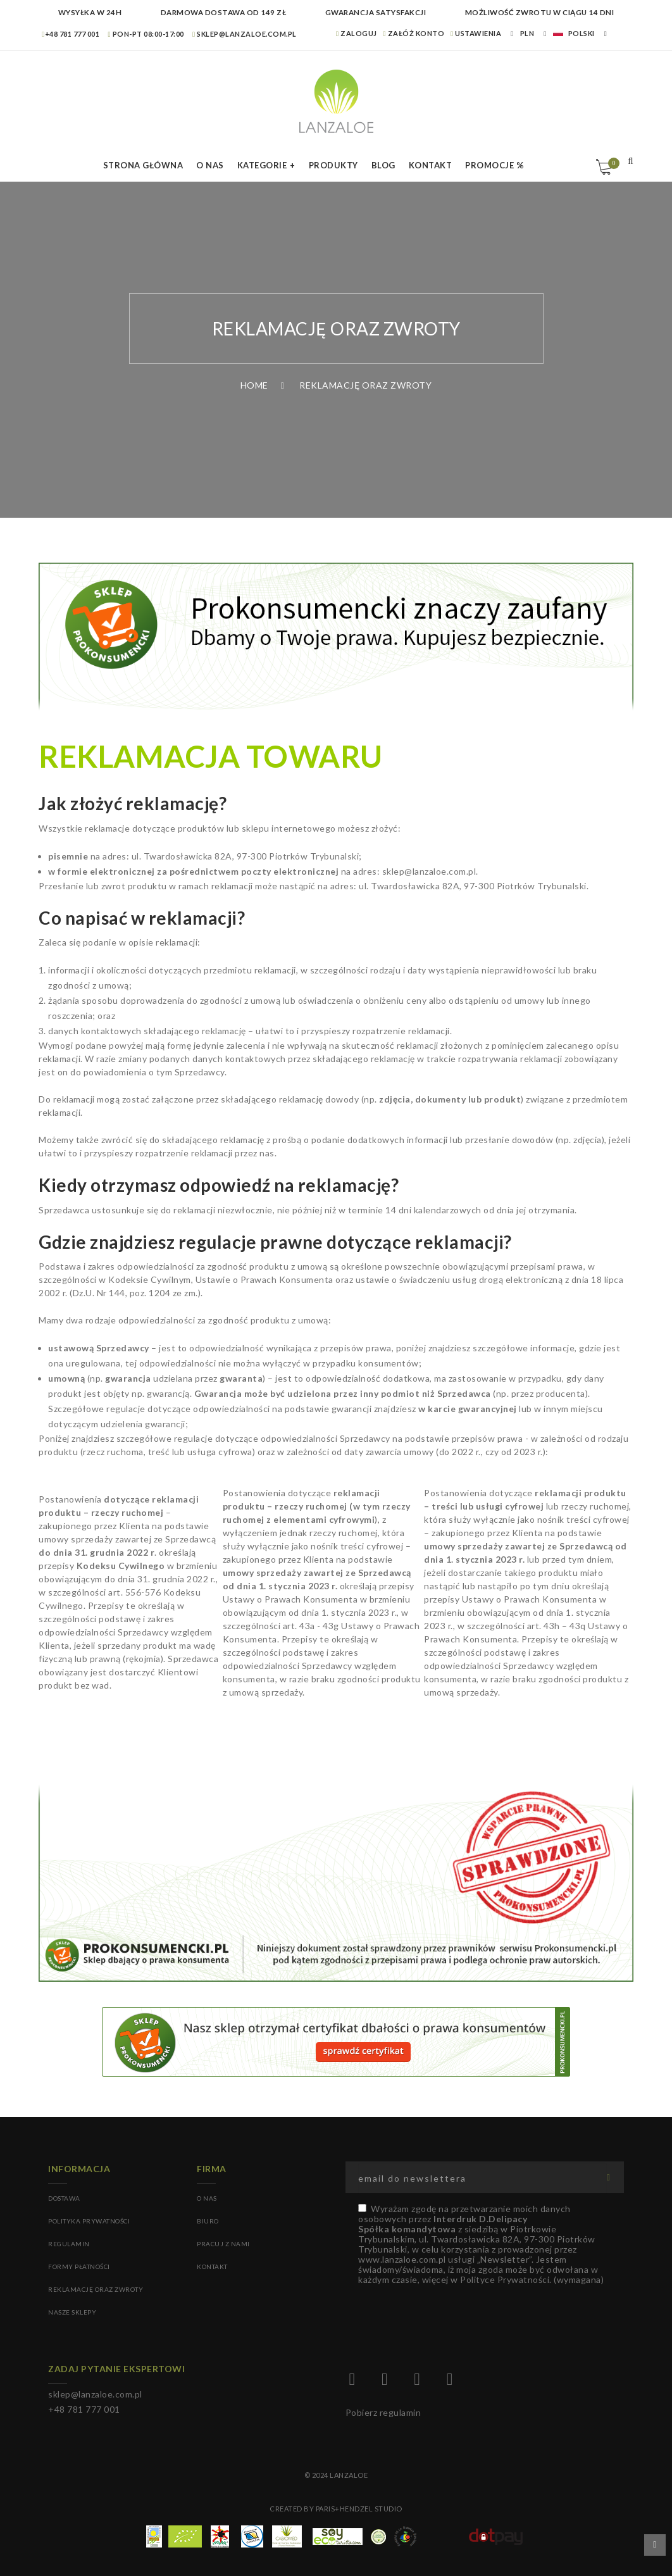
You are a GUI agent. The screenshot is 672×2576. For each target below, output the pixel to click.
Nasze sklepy (72, 2312)
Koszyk (611, 163)
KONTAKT (212, 2266)
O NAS (207, 2198)
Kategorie (262, 165)
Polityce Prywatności (504, 2279)
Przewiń (655, 2545)
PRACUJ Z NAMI (223, 2244)
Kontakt (430, 165)
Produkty (333, 165)
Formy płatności (79, 2266)
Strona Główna (143, 165)
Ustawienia (476, 33)
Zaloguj (356, 33)
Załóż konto (414, 33)
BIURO (208, 2221)
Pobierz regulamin (383, 2412)
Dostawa (64, 2198)
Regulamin (69, 2244)
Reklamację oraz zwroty (95, 2289)
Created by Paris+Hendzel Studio (336, 2508)
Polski (574, 33)
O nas (210, 165)
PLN (527, 33)
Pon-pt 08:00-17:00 (146, 34)
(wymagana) (481, 2244)
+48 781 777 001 (70, 34)
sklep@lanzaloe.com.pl (244, 34)
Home (254, 385)
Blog (383, 165)
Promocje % (494, 165)
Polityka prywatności (89, 2221)
